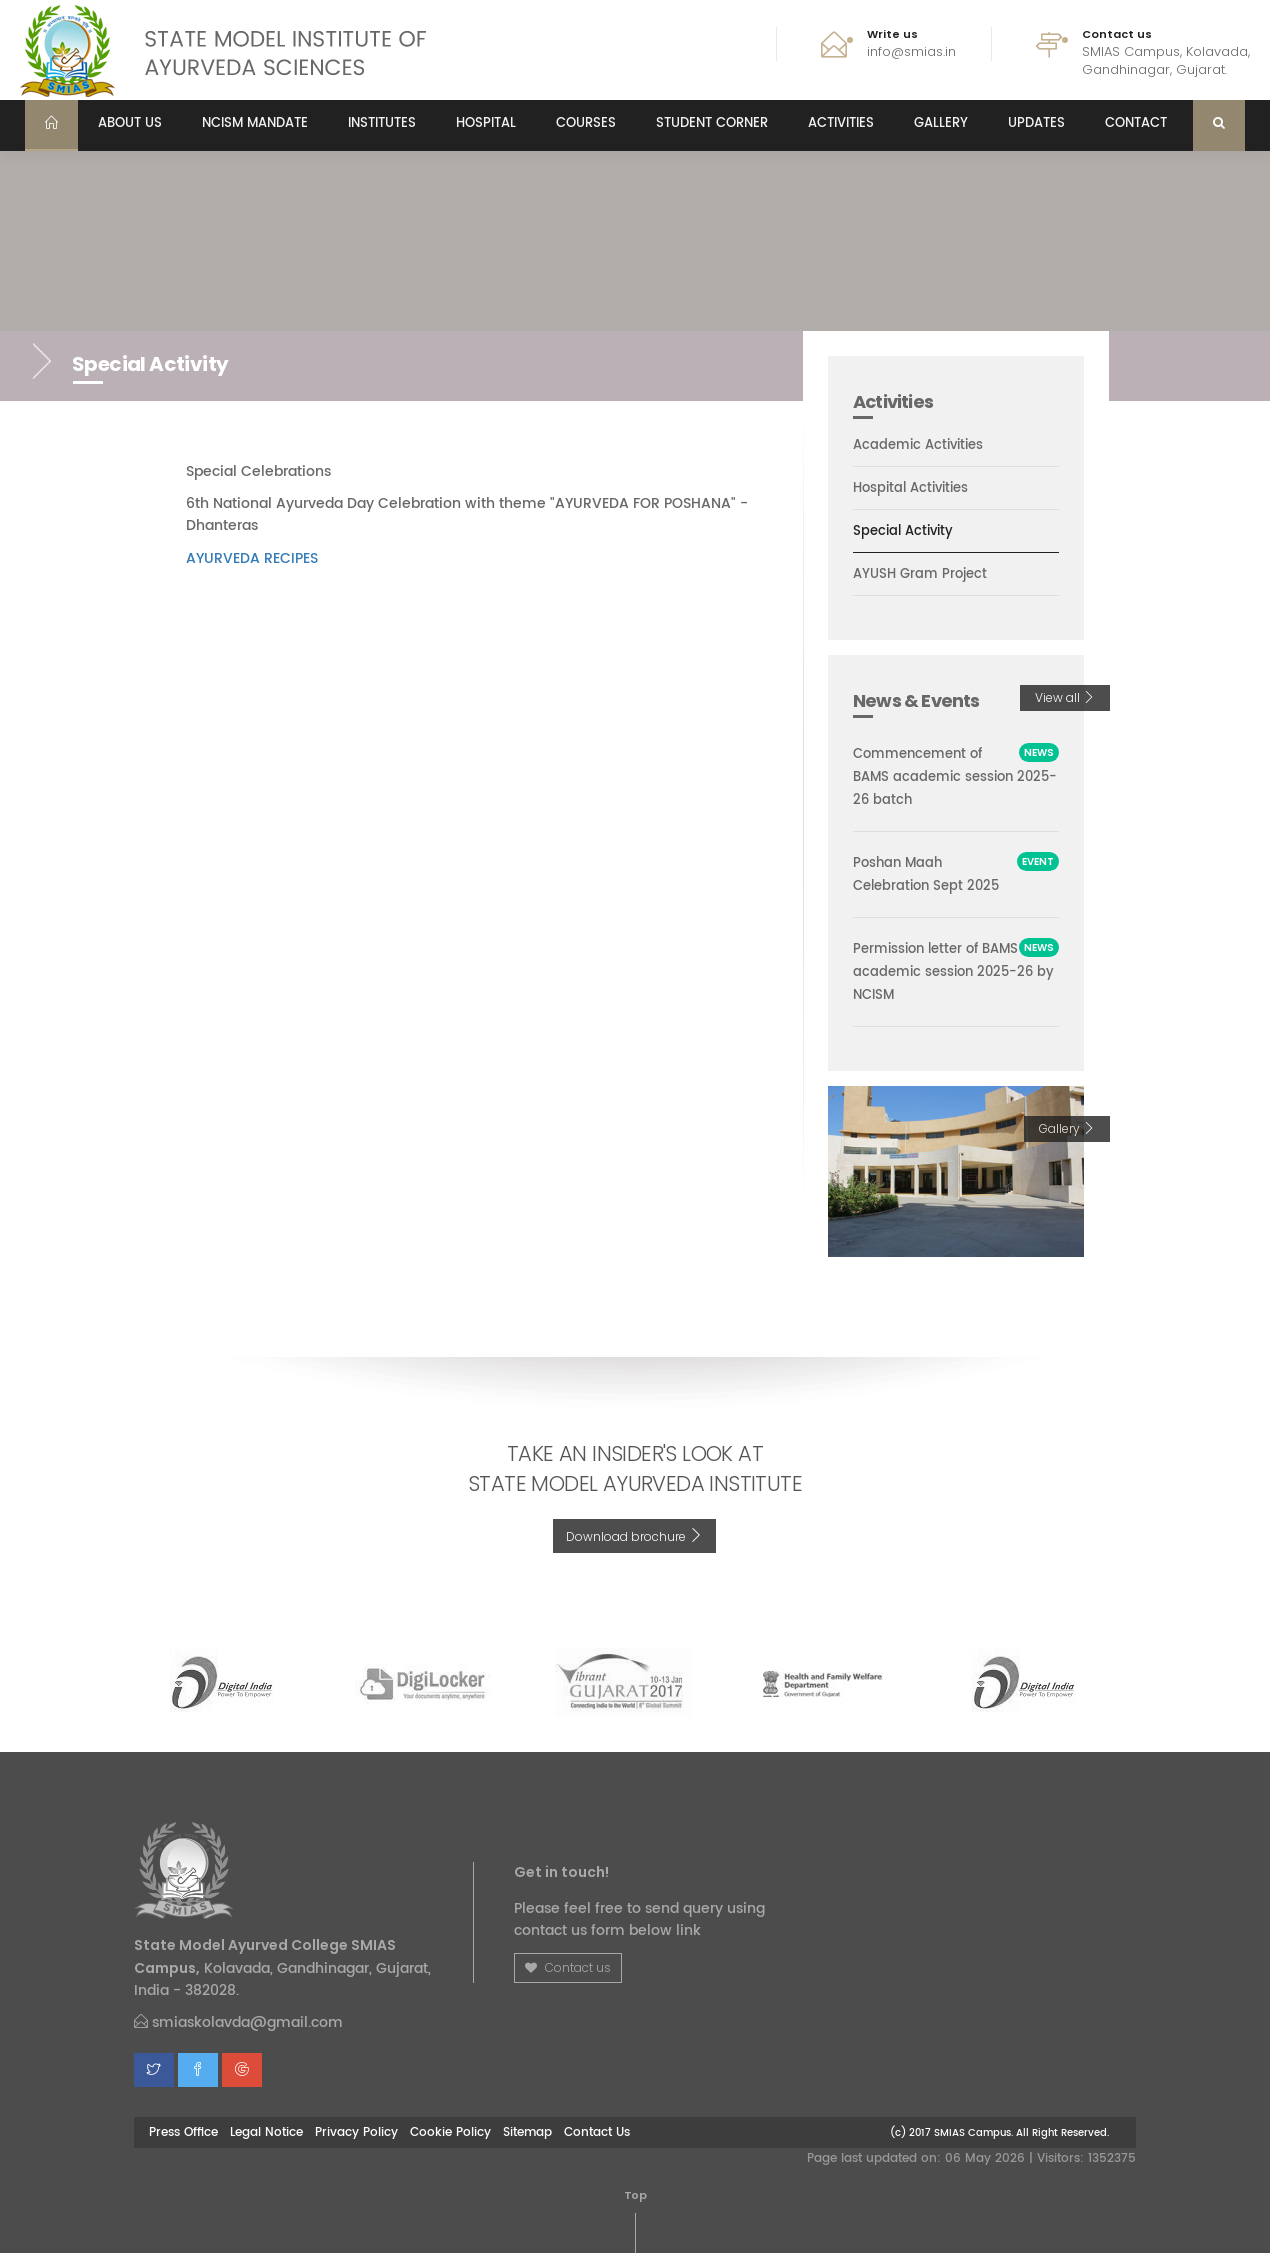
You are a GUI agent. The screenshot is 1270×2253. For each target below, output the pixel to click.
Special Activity (903, 532)
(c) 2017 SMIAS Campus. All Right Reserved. (999, 2132)
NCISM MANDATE (255, 123)
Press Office (183, 2132)
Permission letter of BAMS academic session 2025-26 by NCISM (953, 972)
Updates (1036, 123)
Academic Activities (918, 445)
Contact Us (597, 2132)
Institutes (382, 123)
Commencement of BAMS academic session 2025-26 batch (955, 777)
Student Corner (712, 123)
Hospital (486, 123)
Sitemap (527, 2132)
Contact (1136, 123)
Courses (586, 123)
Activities (841, 123)
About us (130, 123)
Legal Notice (266, 2132)
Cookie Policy (450, 2132)
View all (1065, 697)
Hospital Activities (910, 489)
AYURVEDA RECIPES (252, 558)
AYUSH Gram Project (920, 575)
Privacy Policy (356, 2132)
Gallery (941, 123)
